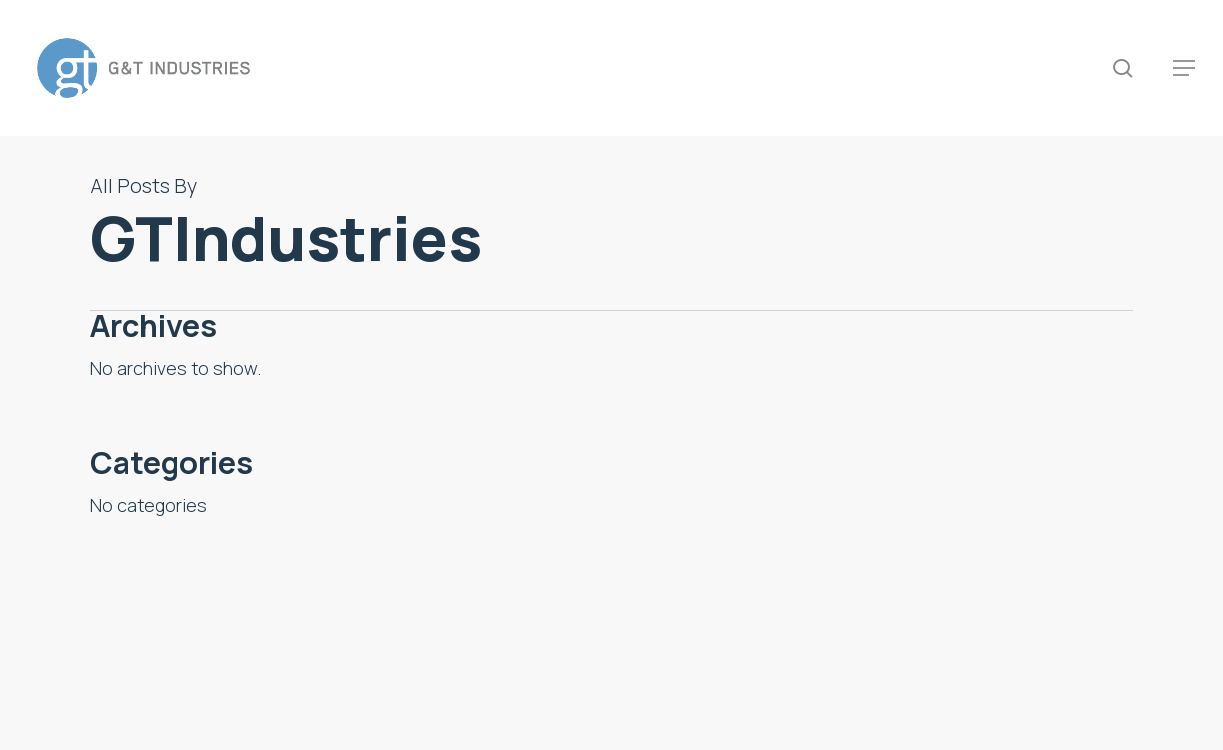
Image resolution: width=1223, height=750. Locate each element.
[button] (1184, 68)
